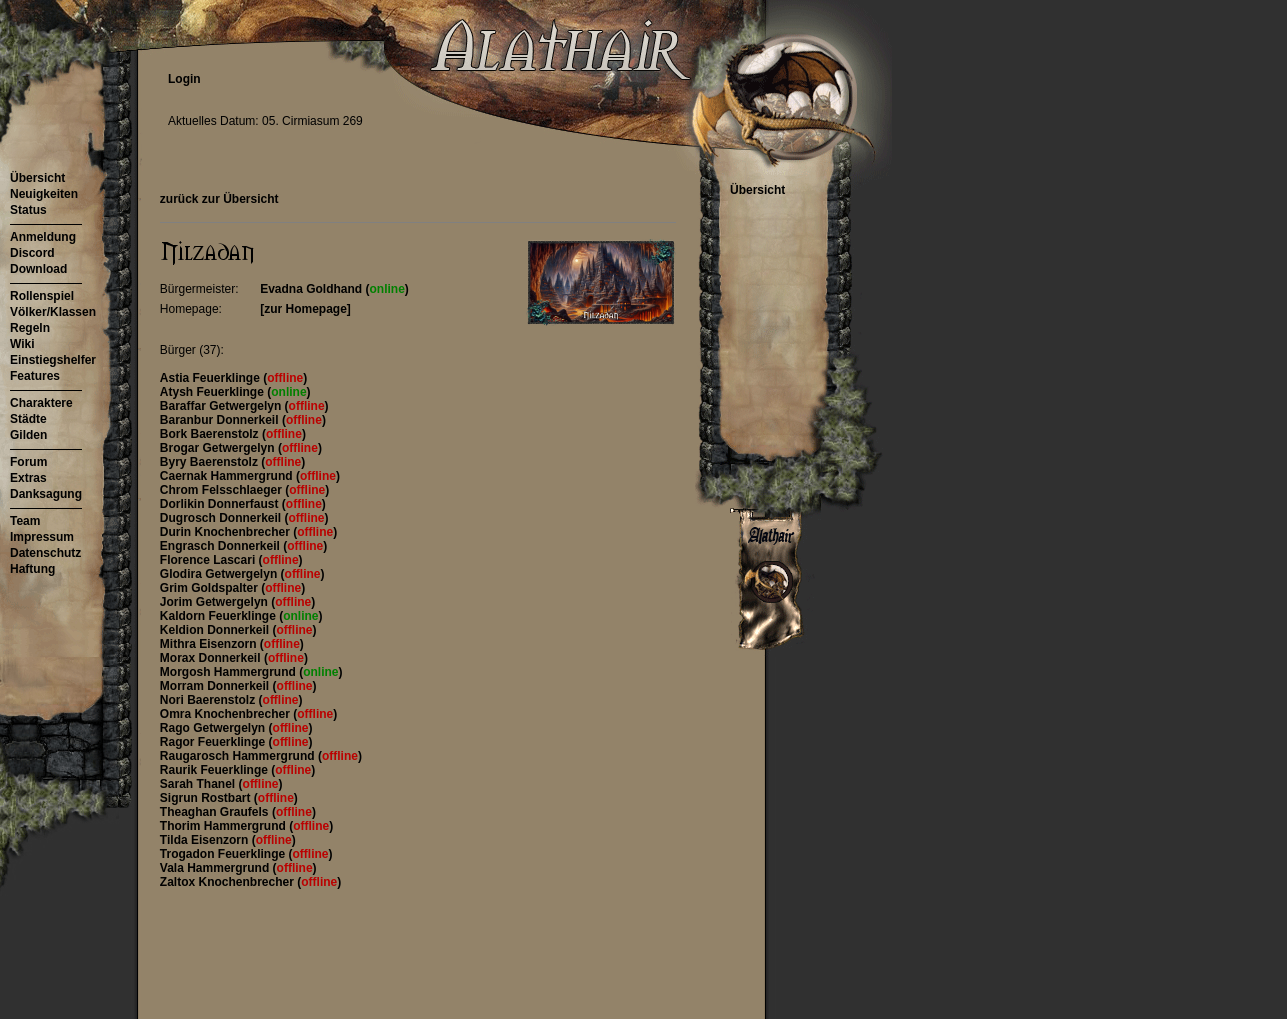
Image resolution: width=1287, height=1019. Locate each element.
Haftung (32, 569)
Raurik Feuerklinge (215, 770)
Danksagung (46, 494)
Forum (28, 462)
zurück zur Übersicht (219, 199)
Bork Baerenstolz (211, 434)
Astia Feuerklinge (211, 378)
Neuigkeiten (44, 194)
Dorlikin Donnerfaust (221, 504)
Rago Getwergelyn (214, 728)
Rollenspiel (42, 296)
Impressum (42, 537)
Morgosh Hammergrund (229, 672)
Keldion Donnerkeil (216, 630)
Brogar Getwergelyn (219, 448)
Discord (32, 253)
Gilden (28, 435)
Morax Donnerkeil (212, 658)
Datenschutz (45, 553)
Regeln (30, 328)
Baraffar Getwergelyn (222, 406)
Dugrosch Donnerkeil (222, 518)
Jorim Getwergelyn (215, 602)
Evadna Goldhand (312, 289)
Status (28, 210)
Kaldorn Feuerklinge (219, 616)
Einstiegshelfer (53, 360)
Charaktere (41, 403)
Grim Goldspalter (210, 588)
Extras (28, 478)
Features (35, 376)
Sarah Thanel (199, 784)
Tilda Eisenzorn (206, 840)
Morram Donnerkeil (216, 686)
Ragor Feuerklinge (214, 742)
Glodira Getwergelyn (220, 574)
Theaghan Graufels (216, 812)
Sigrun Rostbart (207, 798)
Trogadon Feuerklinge (224, 854)
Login (184, 79)
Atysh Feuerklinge (213, 392)
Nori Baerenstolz (209, 700)
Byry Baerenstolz (210, 462)
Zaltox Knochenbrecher (228, 882)
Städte (28, 419)
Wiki (22, 344)
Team (25, 521)
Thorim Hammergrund (224, 826)
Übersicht (37, 178)
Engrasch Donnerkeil (221, 546)
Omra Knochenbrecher (226, 714)
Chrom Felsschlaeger (222, 490)
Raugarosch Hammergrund (239, 756)
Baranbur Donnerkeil (221, 420)
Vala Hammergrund (216, 868)
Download (38, 269)
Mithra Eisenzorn (210, 644)
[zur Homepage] (305, 309)
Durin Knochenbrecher (226, 532)
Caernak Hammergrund (228, 476)
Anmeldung (43, 237)
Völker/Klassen (53, 312)
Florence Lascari (209, 560)
